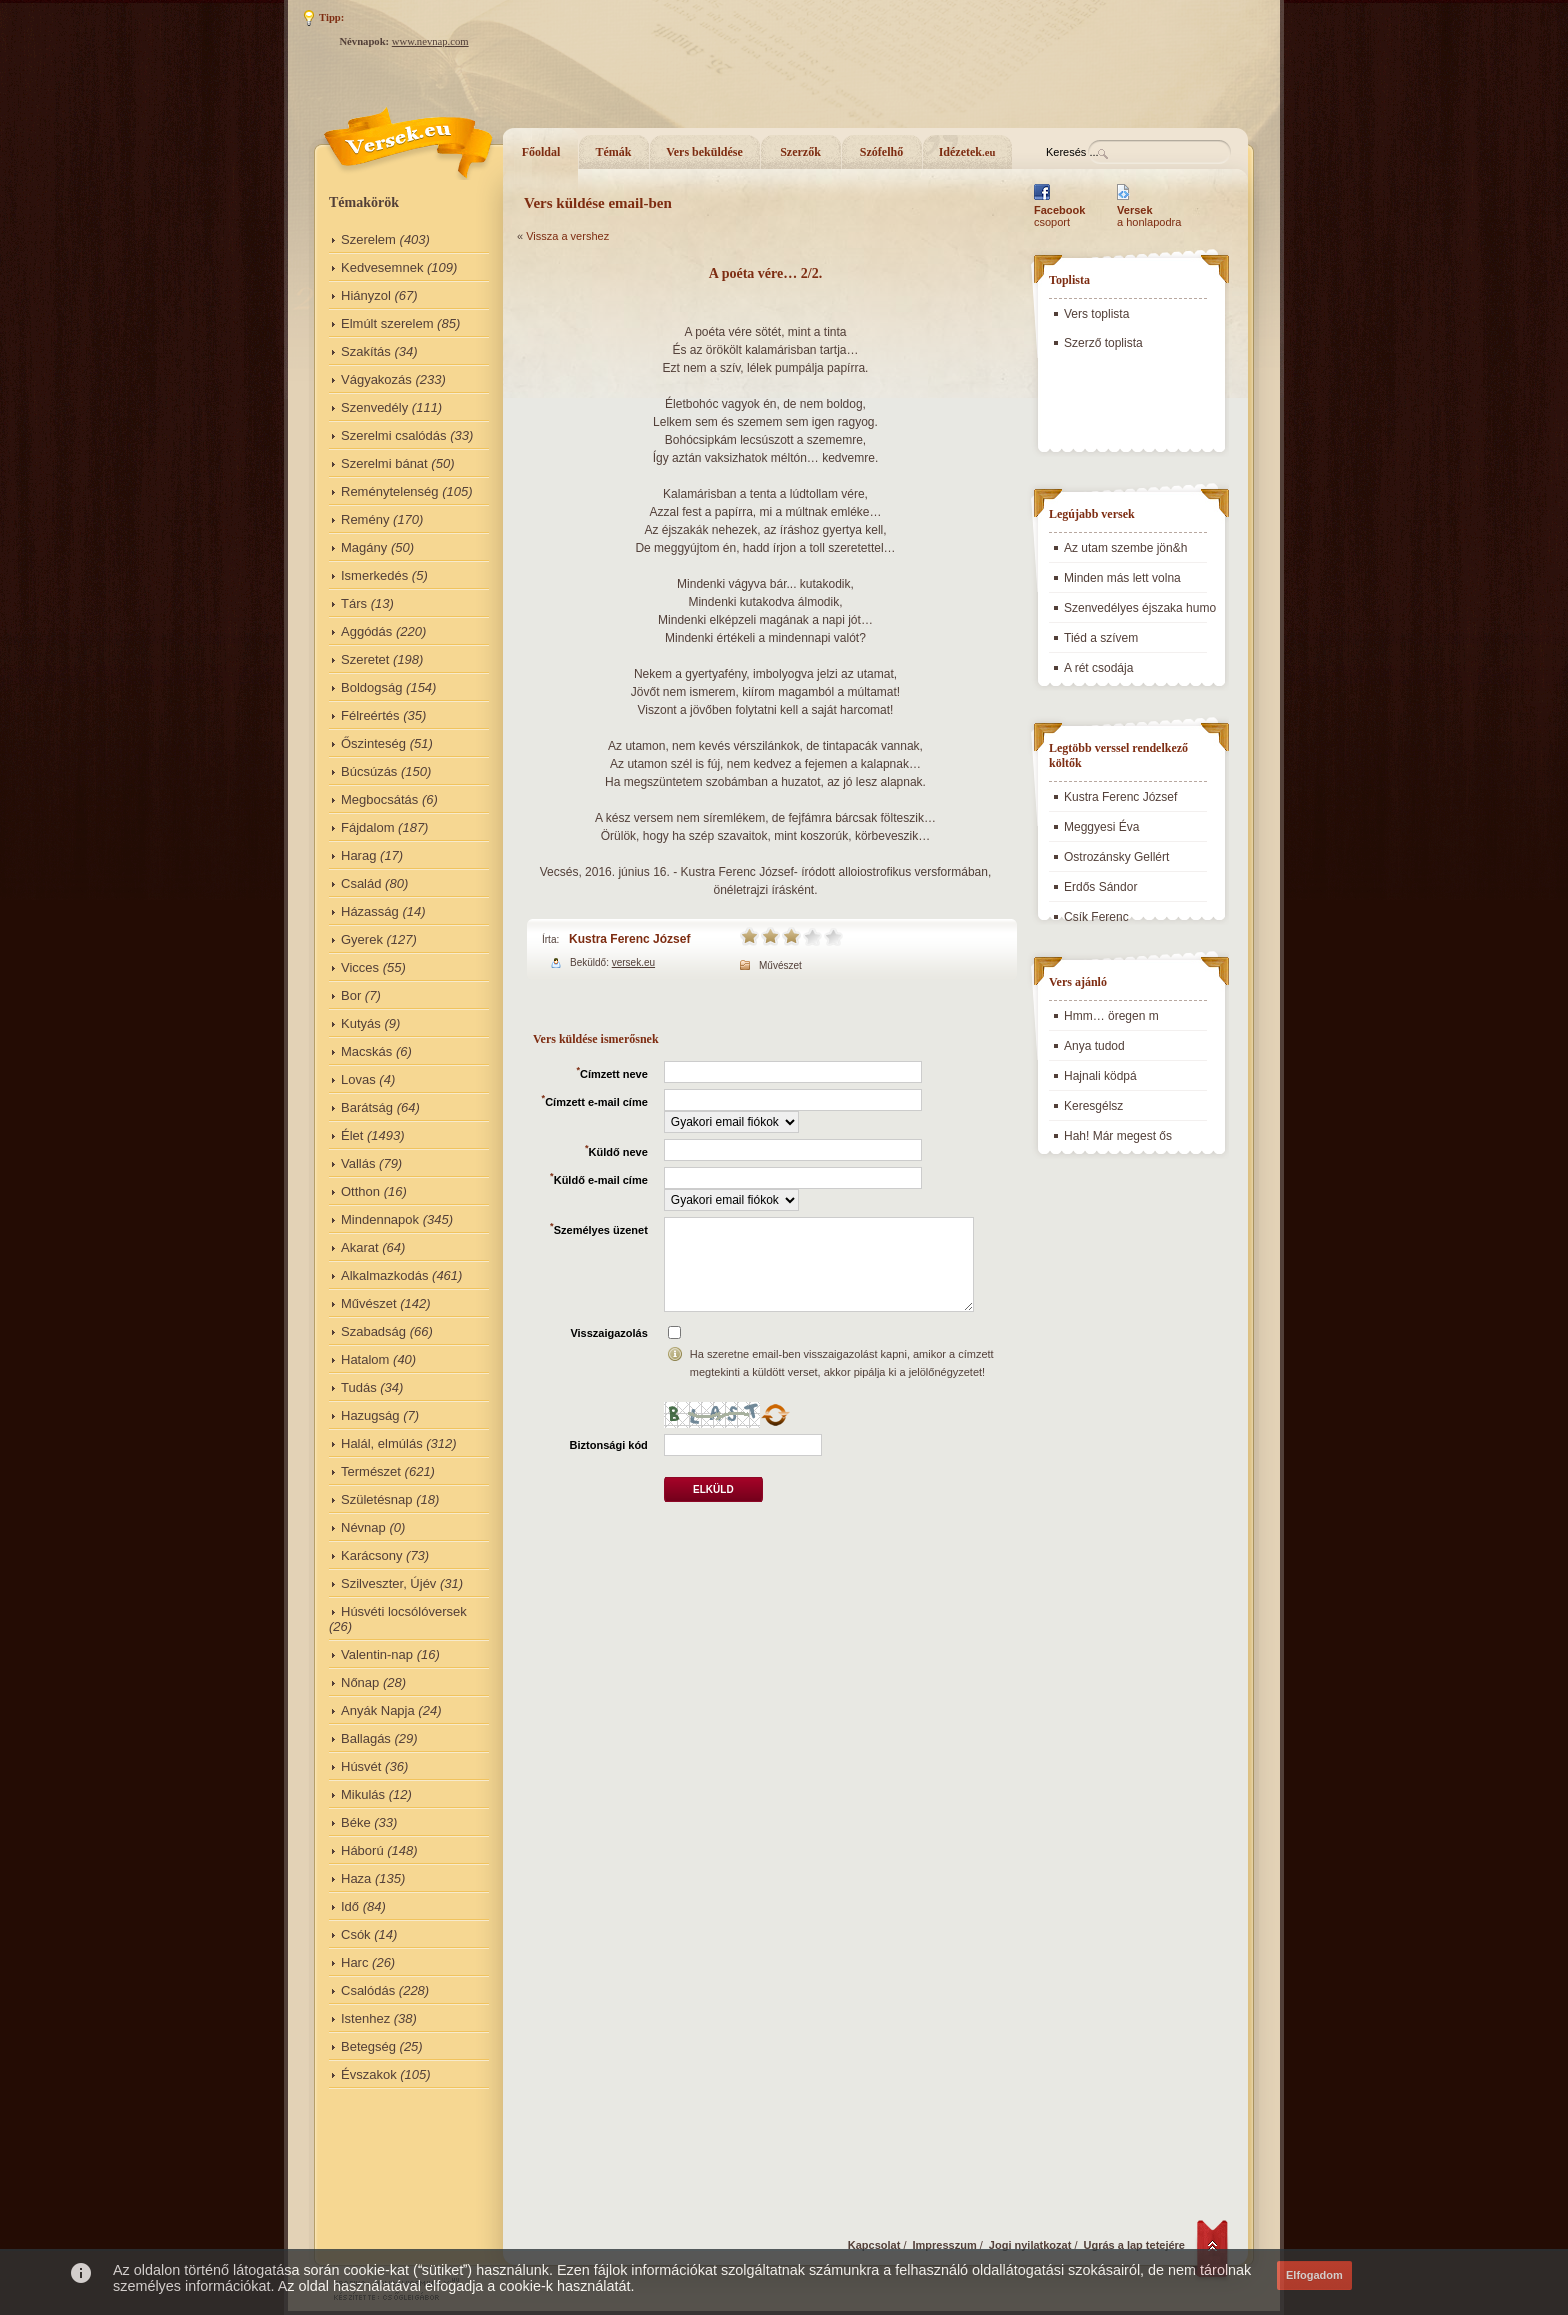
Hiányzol (366, 295)
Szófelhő (881, 152)
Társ (354, 603)
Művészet (369, 1303)
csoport (1059, 216)
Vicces (360, 967)
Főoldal (541, 152)
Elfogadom (1314, 2275)
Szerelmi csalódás (394, 435)
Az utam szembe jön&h (1125, 548)
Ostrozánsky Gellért (1116, 857)
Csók (356, 1934)
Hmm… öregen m (1111, 1016)
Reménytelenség (390, 491)
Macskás (366, 1051)
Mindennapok (380, 1219)
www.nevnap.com (430, 41)
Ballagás (366, 1738)
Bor (351, 995)
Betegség (368, 2046)
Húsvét (361, 1766)
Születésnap (377, 1499)
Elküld (713, 1489)
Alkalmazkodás (384, 1275)
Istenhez (365, 2018)
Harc (354, 1962)
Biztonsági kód (609, 1445)
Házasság (370, 911)
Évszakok (369, 2074)
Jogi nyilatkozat (1030, 2245)
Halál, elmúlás (382, 1443)
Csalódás (368, 1990)
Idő (350, 1906)
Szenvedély (374, 407)
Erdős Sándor (1100, 887)
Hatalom (365, 1359)
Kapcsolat (874, 2245)
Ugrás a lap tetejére (1135, 2245)
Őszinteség (373, 743)
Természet (371, 1471)
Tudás (359, 1387)
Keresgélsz (1093, 1106)
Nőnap (360, 1682)
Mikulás (363, 1794)
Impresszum (945, 2245)
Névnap (363, 1527)
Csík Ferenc (1096, 917)
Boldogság (371, 687)
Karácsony (371, 1555)
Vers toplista (1096, 314)
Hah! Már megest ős (1118, 1136)
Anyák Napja (378, 1710)
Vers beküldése (704, 152)
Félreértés (370, 715)
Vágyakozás (376, 379)
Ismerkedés (374, 575)
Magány (364, 547)
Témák (614, 152)
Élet (352, 1135)
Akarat (360, 1247)
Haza (356, 1878)
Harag (358, 855)
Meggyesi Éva (1101, 827)
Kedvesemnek (382, 267)
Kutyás (361, 1023)
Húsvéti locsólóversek (404, 1611)
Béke (356, 1822)
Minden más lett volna (1122, 578)
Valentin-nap (377, 1654)
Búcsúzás (369, 771)
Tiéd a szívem (1101, 638)
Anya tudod (1094, 1046)
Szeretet (365, 659)
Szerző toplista (1103, 343)
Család (361, 883)
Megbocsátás (379, 799)
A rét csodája (1098, 668)
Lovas (358, 1079)
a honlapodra (1149, 216)
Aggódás (366, 631)
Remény (365, 519)
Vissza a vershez (567, 236)
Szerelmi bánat (384, 463)
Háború (362, 1850)
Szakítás (366, 351)
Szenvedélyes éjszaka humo (1140, 608)
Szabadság (373, 1331)
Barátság (367, 1107)
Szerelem (368, 239)
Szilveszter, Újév (388, 1583)
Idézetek (967, 152)
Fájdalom (367, 827)
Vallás (358, 1163)
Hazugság (370, 1415)
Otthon (360, 1191)
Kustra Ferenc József (629, 939)
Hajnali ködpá (1100, 1076)
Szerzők (800, 152)
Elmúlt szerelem (387, 323)
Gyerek (362, 939)
